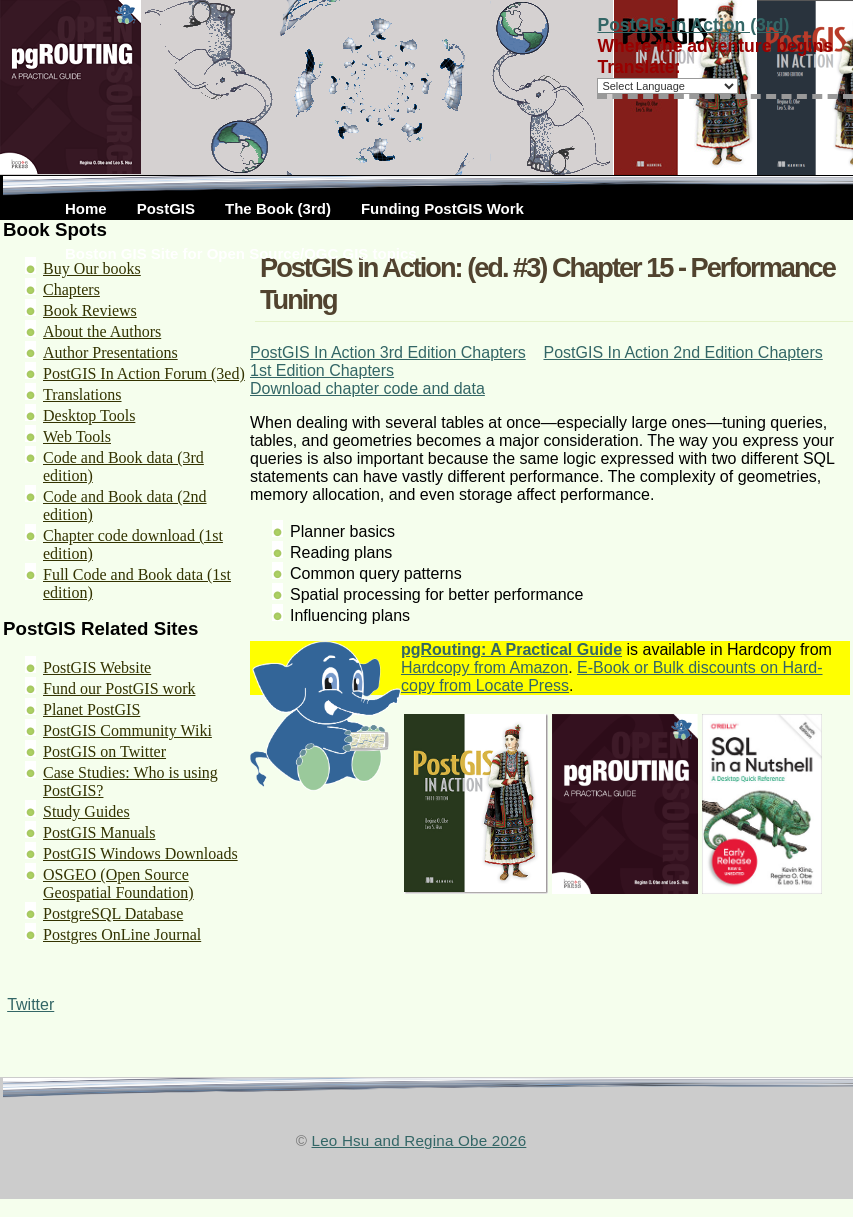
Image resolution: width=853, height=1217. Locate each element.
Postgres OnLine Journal (122, 934)
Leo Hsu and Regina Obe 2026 (419, 1140)
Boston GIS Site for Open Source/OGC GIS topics (241, 253)
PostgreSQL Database (113, 913)
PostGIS (166, 208)
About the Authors (102, 331)
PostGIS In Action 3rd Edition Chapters (388, 352)
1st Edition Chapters (322, 370)
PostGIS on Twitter (104, 751)
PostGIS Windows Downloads (140, 853)
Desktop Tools (89, 415)
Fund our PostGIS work (119, 688)
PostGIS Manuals (99, 832)
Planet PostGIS (91, 709)
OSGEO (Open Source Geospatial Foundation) (118, 883)
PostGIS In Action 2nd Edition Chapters (682, 352)
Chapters (71, 289)
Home (86, 208)
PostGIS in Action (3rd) (693, 25)
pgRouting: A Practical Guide (511, 649)
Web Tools (77, 436)
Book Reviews (90, 310)
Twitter (30, 1004)
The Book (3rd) (278, 208)
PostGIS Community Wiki (127, 730)
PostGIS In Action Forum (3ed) (144, 373)
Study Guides (86, 811)
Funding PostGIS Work (442, 208)
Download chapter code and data (367, 388)
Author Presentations (110, 352)
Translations (82, 394)
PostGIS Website (97, 667)
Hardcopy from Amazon (484, 667)
